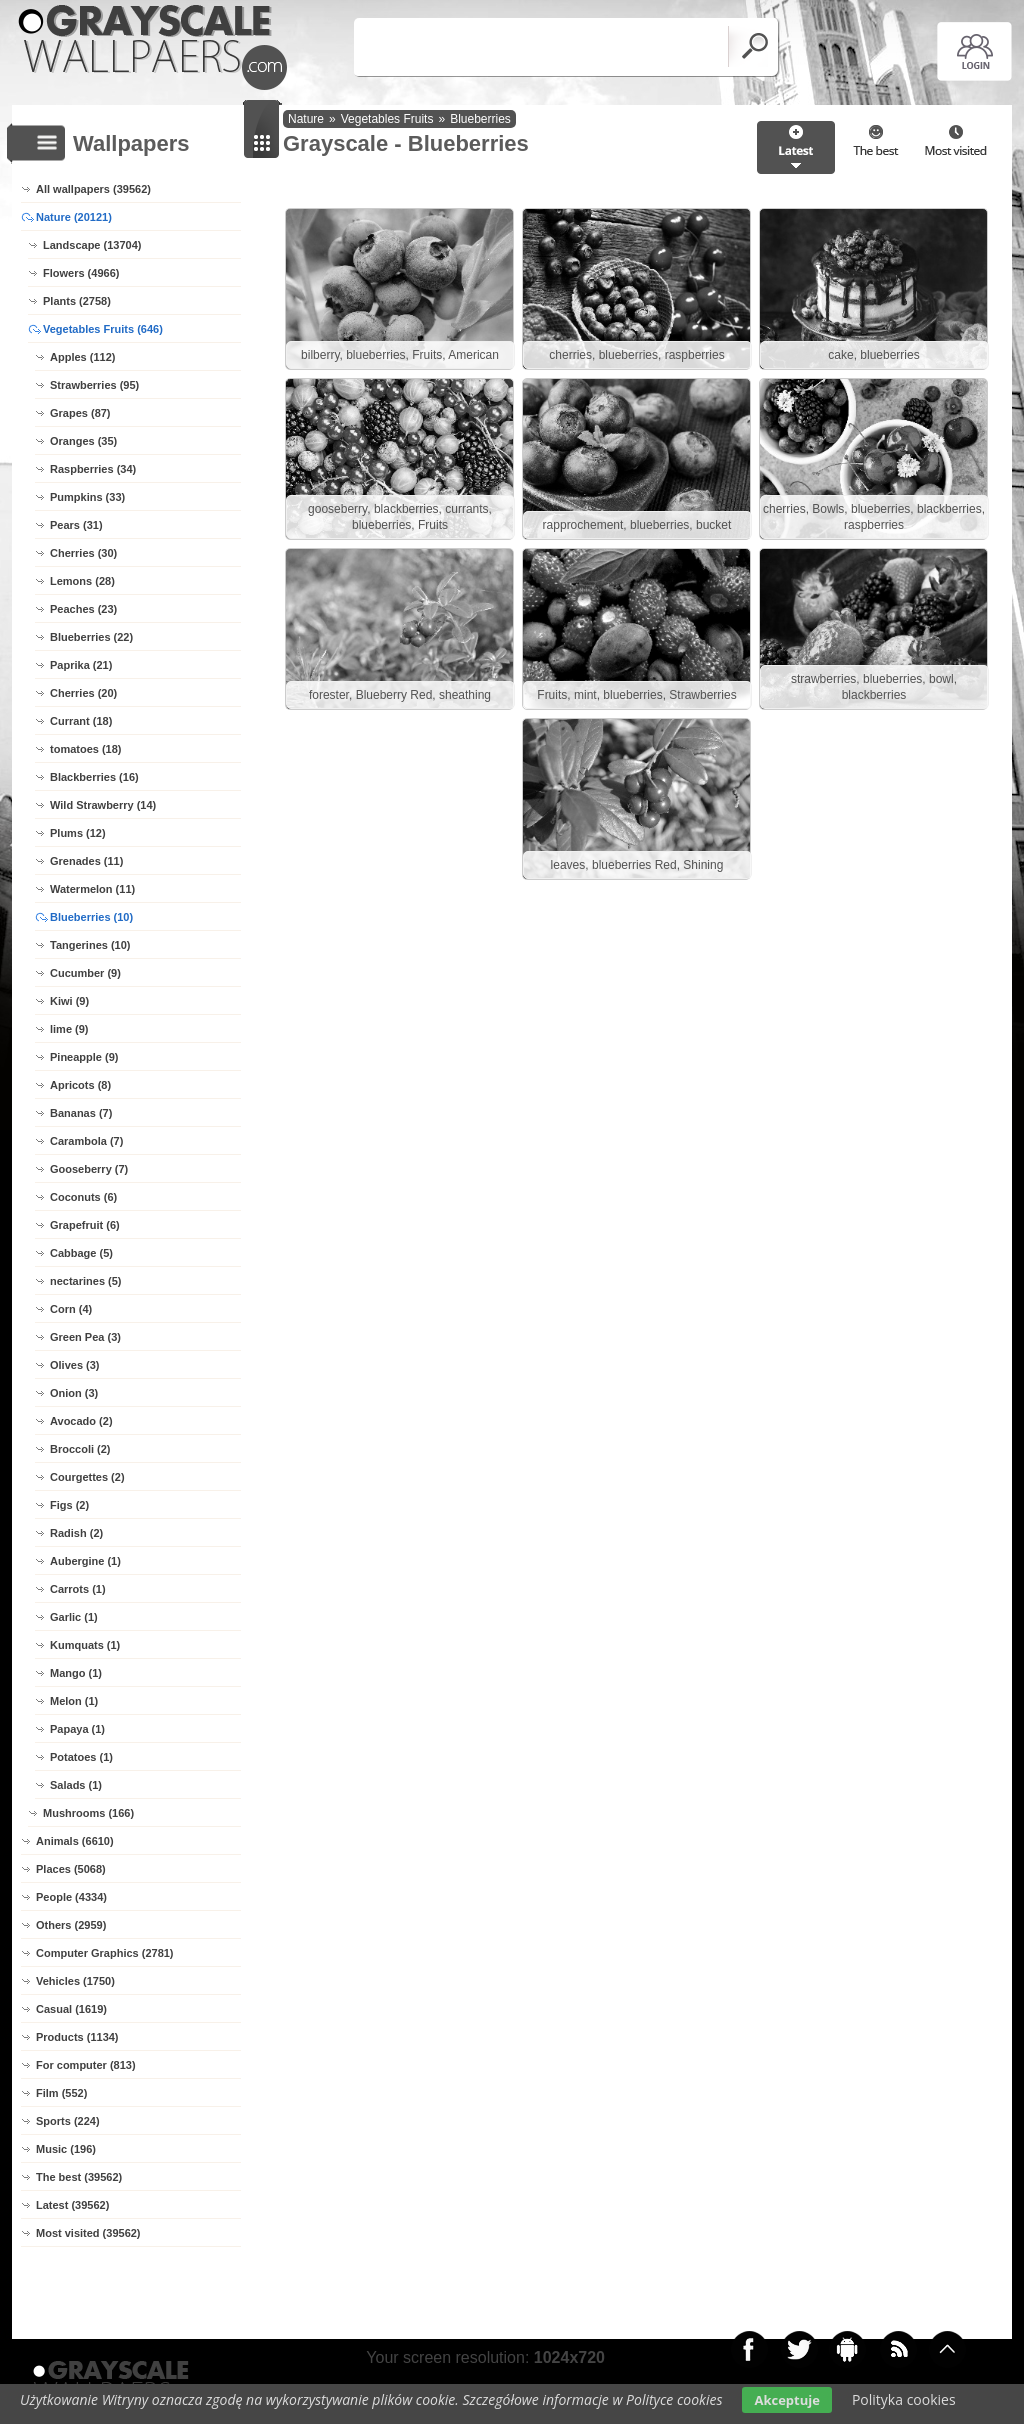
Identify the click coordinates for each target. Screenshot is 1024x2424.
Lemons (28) (82, 581)
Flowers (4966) (81, 273)
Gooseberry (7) (89, 1169)
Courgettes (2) (87, 1477)
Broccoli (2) (80, 1449)
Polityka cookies (904, 2399)
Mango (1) (76, 1673)
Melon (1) (74, 1701)
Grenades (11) (86, 861)
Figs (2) (69, 1505)
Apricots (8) (80, 1085)
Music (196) (66, 2149)
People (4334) (71, 1897)
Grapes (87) (80, 413)
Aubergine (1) (85, 1561)
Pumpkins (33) (87, 497)
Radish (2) (76, 1533)
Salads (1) (76, 1785)
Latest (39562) (72, 2205)
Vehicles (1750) (75, 1981)
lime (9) (69, 1029)
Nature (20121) (74, 217)
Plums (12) (78, 833)
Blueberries (480, 119)
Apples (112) (82, 357)
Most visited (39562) (88, 2233)
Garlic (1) (74, 1617)
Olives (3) (75, 1365)
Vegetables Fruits (387, 119)
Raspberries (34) (93, 469)
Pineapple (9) (84, 1057)
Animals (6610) (75, 1841)
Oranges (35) (83, 441)
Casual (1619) (71, 2009)
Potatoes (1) (81, 1757)
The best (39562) (79, 2177)
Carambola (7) (86, 1141)
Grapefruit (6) (85, 1225)
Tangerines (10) (90, 945)
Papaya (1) (77, 1729)
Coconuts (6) (83, 1197)
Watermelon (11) (92, 889)
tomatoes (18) (86, 749)
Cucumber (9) (85, 973)
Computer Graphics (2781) (105, 1953)
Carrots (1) (78, 1589)
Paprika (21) (81, 665)
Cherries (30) (83, 553)
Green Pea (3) (85, 1337)
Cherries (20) (83, 693)
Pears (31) (76, 525)
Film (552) (61, 2093)
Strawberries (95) (94, 385)
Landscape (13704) (92, 245)
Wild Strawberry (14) (103, 805)
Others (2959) (71, 1925)
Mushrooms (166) (88, 1813)
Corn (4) (71, 1309)
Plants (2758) (77, 301)
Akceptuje (786, 2400)
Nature (306, 119)
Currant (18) (81, 721)
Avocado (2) (81, 1421)
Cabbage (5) (81, 1253)
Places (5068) (71, 1869)
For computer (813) (86, 2065)
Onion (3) (74, 1393)
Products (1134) (77, 2037)
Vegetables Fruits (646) (103, 329)
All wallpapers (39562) (93, 189)
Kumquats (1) (85, 1645)
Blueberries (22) (91, 637)
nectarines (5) (86, 1281)
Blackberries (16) (94, 777)
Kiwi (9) (69, 1001)
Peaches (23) (83, 609)
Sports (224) (68, 2121)
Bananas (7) (81, 1113)
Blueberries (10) (91, 917)
